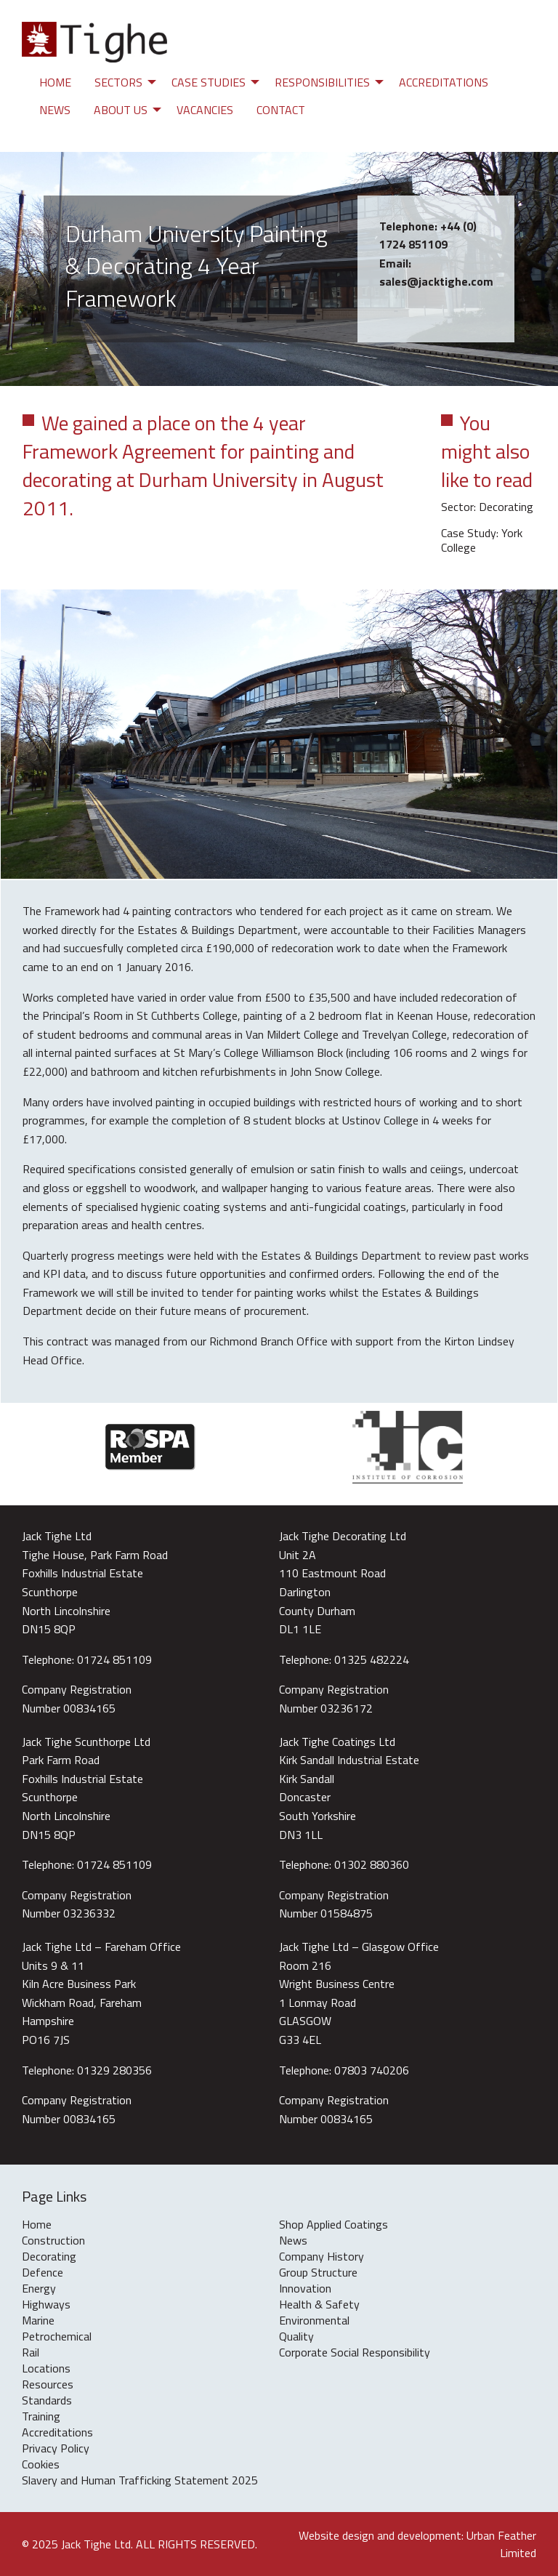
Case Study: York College (481, 540)
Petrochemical (57, 2337)
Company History (321, 2257)
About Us (120, 109)
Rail (30, 2353)
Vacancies (205, 109)
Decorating (49, 2257)
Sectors (118, 82)
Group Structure (318, 2273)
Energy (39, 2289)
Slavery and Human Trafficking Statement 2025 (140, 2481)
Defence (42, 2273)
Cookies (41, 2465)
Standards (47, 2401)
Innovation (305, 2289)
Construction (53, 2241)
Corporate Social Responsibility (354, 2353)
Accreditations (443, 82)
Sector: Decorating (487, 506)
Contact (280, 109)
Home (55, 82)
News (54, 109)
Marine (38, 2321)
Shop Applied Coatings (333, 2225)
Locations (46, 2369)
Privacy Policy (55, 2449)
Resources (47, 2385)
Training (41, 2417)
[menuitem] (55, 82)
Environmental (314, 2321)
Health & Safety (319, 2305)
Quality (296, 2337)
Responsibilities (322, 82)
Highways (46, 2305)
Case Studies (208, 82)
